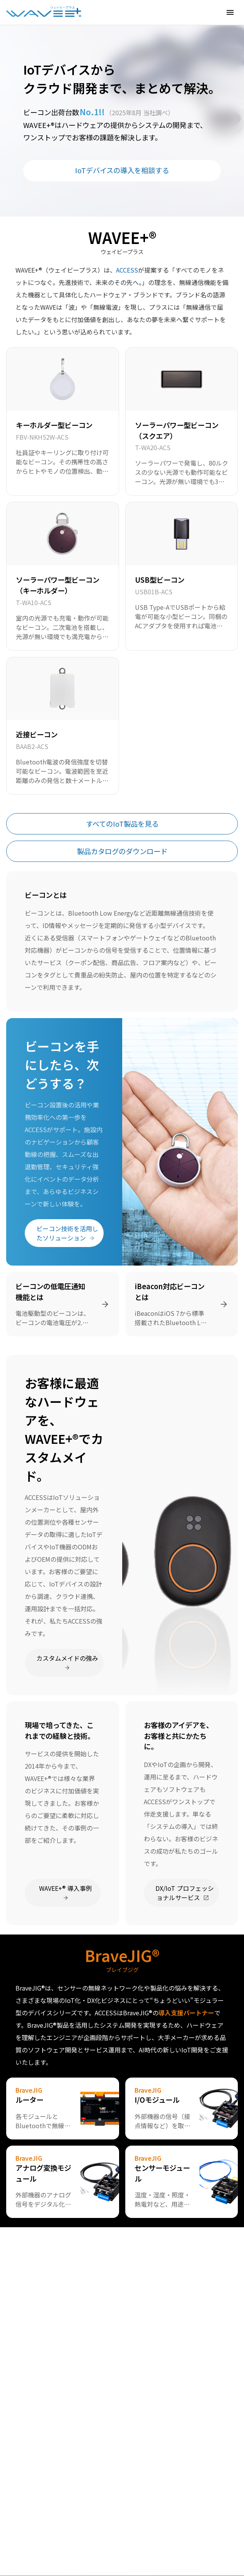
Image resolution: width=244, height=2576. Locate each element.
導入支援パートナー (186, 2012)
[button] (230, 12)
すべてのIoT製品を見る (122, 824)
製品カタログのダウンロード (122, 851)
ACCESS (127, 270)
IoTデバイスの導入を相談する (122, 170)
